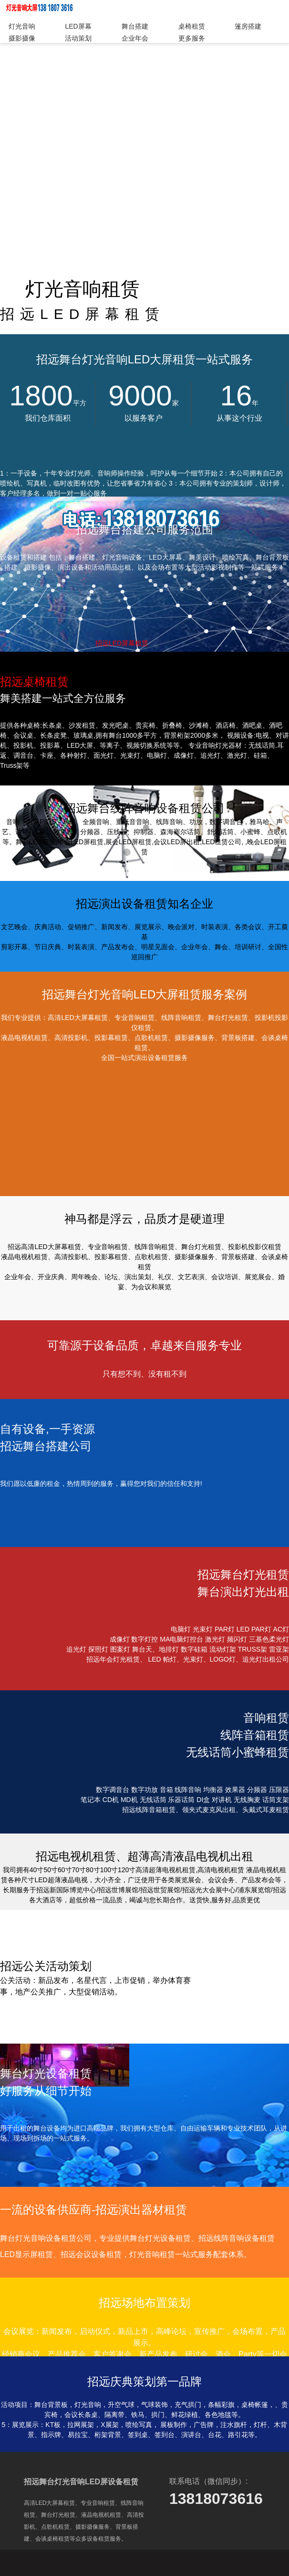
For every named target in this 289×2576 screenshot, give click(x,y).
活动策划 (78, 38)
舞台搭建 (135, 26)
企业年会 (135, 38)
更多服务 (191, 38)
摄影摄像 (22, 38)
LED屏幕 (78, 26)
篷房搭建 (248, 26)
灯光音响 (22, 26)
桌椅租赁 (191, 26)
